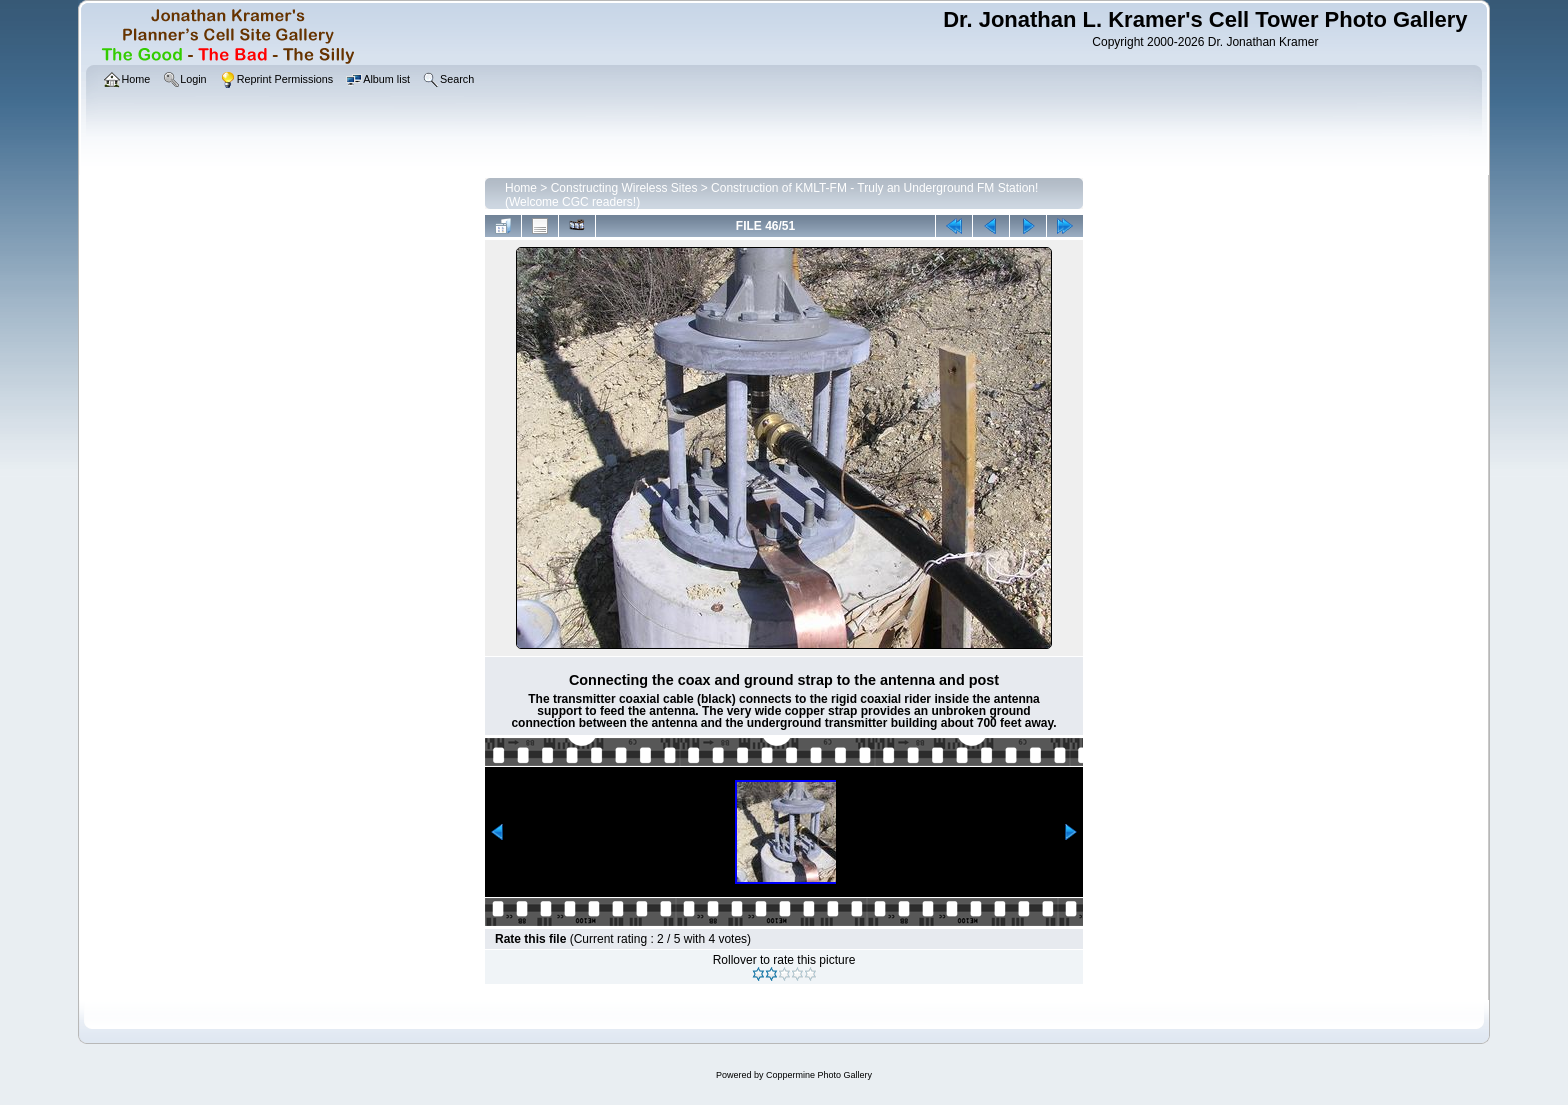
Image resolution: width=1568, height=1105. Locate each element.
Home (521, 188)
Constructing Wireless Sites (624, 188)
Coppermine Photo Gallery (819, 1075)
